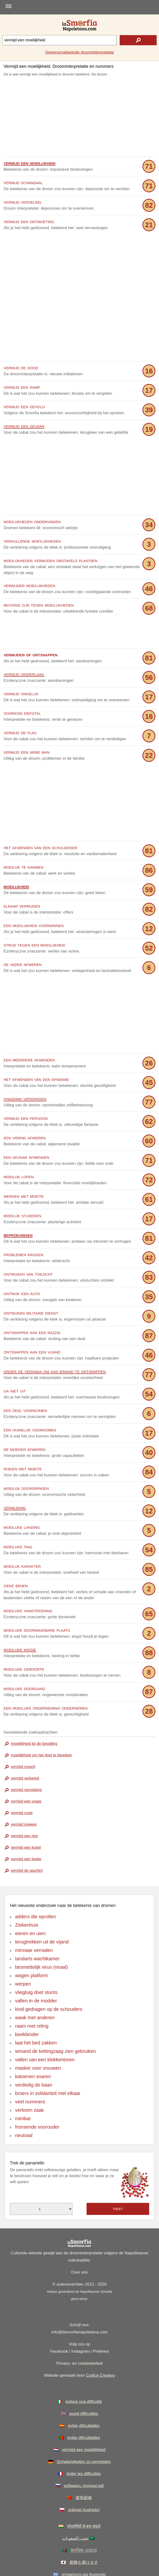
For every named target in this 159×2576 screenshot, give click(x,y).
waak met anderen (35, 1996)
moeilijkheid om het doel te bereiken (41, 1733)
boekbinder (27, 2012)
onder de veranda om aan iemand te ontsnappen (55, 1350)
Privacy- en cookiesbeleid (79, 2341)
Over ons (79, 2250)
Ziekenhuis (26, 1903)
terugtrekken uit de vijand (42, 1920)
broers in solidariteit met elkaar (47, 2071)
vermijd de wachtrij (26, 1849)
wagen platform (31, 1953)
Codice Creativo (100, 2353)
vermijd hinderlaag (24, 652)
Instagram (80, 2329)
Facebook (59, 2329)
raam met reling (31, 2004)
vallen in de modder (36, 1979)
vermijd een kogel (26, 1826)
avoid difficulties (83, 2392)
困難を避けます (84, 2540)
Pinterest (101, 2329)
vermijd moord (23, 1745)
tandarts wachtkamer (37, 1937)
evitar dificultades (83, 2404)
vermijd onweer (24, 1803)
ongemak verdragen (25, 1077)
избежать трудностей (84, 2464)
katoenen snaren (33, 2054)
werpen (23, 1962)
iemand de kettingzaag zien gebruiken (55, 2029)
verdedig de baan (33, 2063)
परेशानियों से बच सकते (83, 2504)
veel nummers (30, 2080)
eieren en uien (30, 1911)
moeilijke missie (20, 1628)
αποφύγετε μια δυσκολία (84, 2553)
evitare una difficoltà (84, 2380)
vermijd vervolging (26, 1768)
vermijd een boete (26, 1837)
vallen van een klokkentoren (45, 2038)
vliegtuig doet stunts (36, 1970)
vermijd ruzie (22, 1791)
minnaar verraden (34, 1928)
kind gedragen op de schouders (48, 1987)
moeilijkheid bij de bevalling (34, 1722)
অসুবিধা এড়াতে (84, 2528)
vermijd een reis (24, 1814)
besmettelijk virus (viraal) (41, 1945)
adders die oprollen (35, 1895)
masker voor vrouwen (38, 2046)
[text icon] (138, 40)
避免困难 (84, 2476)
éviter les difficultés (83, 2452)
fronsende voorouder (37, 2105)
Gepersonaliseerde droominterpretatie (79, 52)
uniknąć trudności (84, 2488)
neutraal (23, 2113)
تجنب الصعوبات (75, 2516)
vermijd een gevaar (24, 426)
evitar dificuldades (83, 2416)
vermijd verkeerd (25, 1757)
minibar (23, 2097)
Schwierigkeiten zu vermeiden (84, 2440)
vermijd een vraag (26, 1780)
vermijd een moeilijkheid (83, 2428)
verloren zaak (29, 2088)
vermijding (15, 1486)
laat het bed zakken (36, 2021)
